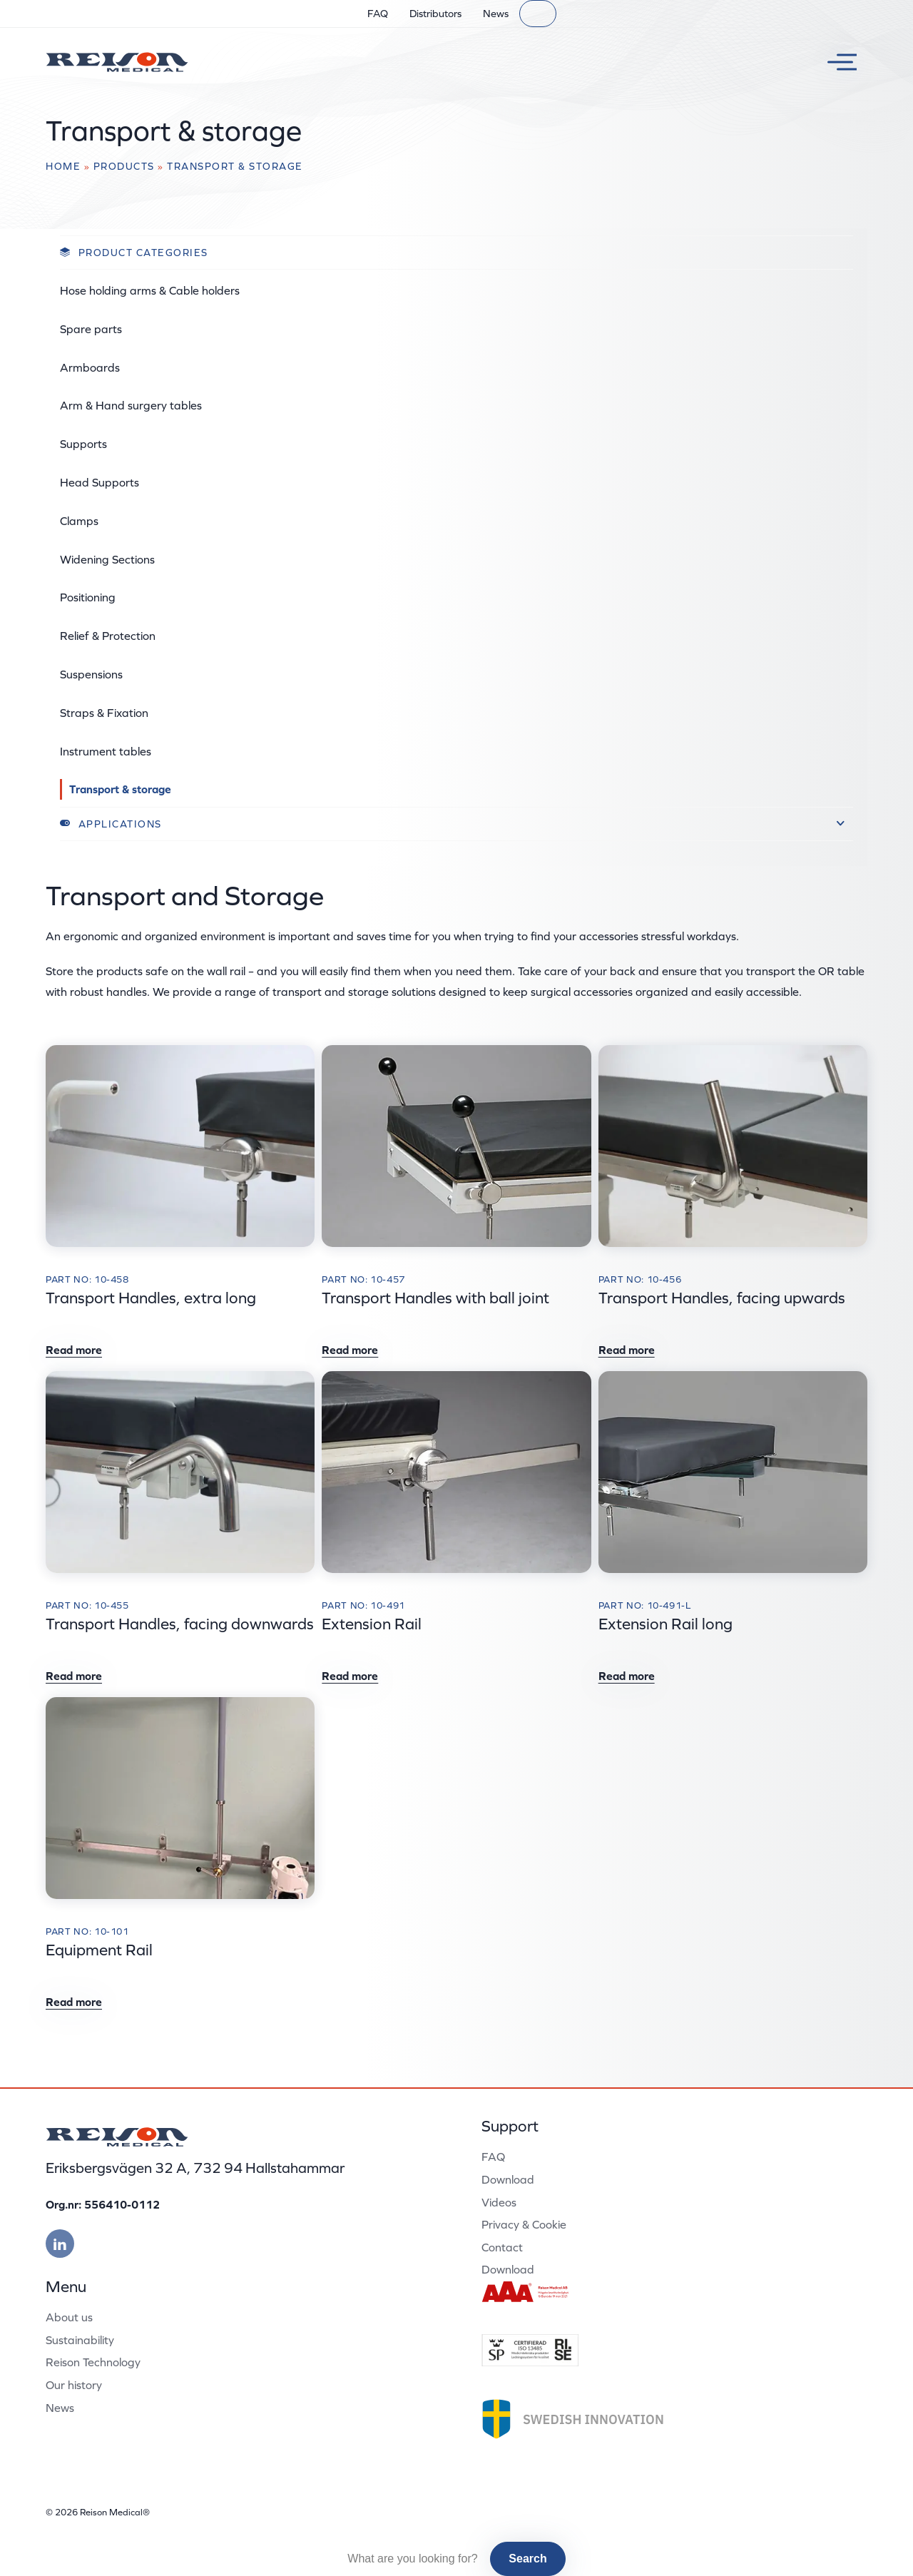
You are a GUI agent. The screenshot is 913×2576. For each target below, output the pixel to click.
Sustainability (80, 2339)
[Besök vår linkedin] (60, 2243)
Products (124, 166)
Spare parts (91, 328)
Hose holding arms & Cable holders (150, 290)
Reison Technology (93, 2362)
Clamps (79, 520)
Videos (498, 2202)
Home (63, 166)
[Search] (537, 13)
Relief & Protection (107, 635)
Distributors (435, 13)
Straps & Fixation (104, 712)
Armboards (90, 367)
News (496, 13)
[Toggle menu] (837, 62)
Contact (502, 2247)
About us (69, 2317)
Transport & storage (120, 789)
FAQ (377, 13)
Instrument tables (105, 751)
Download (507, 2179)
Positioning (88, 597)
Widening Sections (107, 559)
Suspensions (91, 674)
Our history (74, 2384)
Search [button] (527, 2558)
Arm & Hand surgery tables (131, 405)
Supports (83, 443)
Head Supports (99, 482)
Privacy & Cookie (523, 2224)
